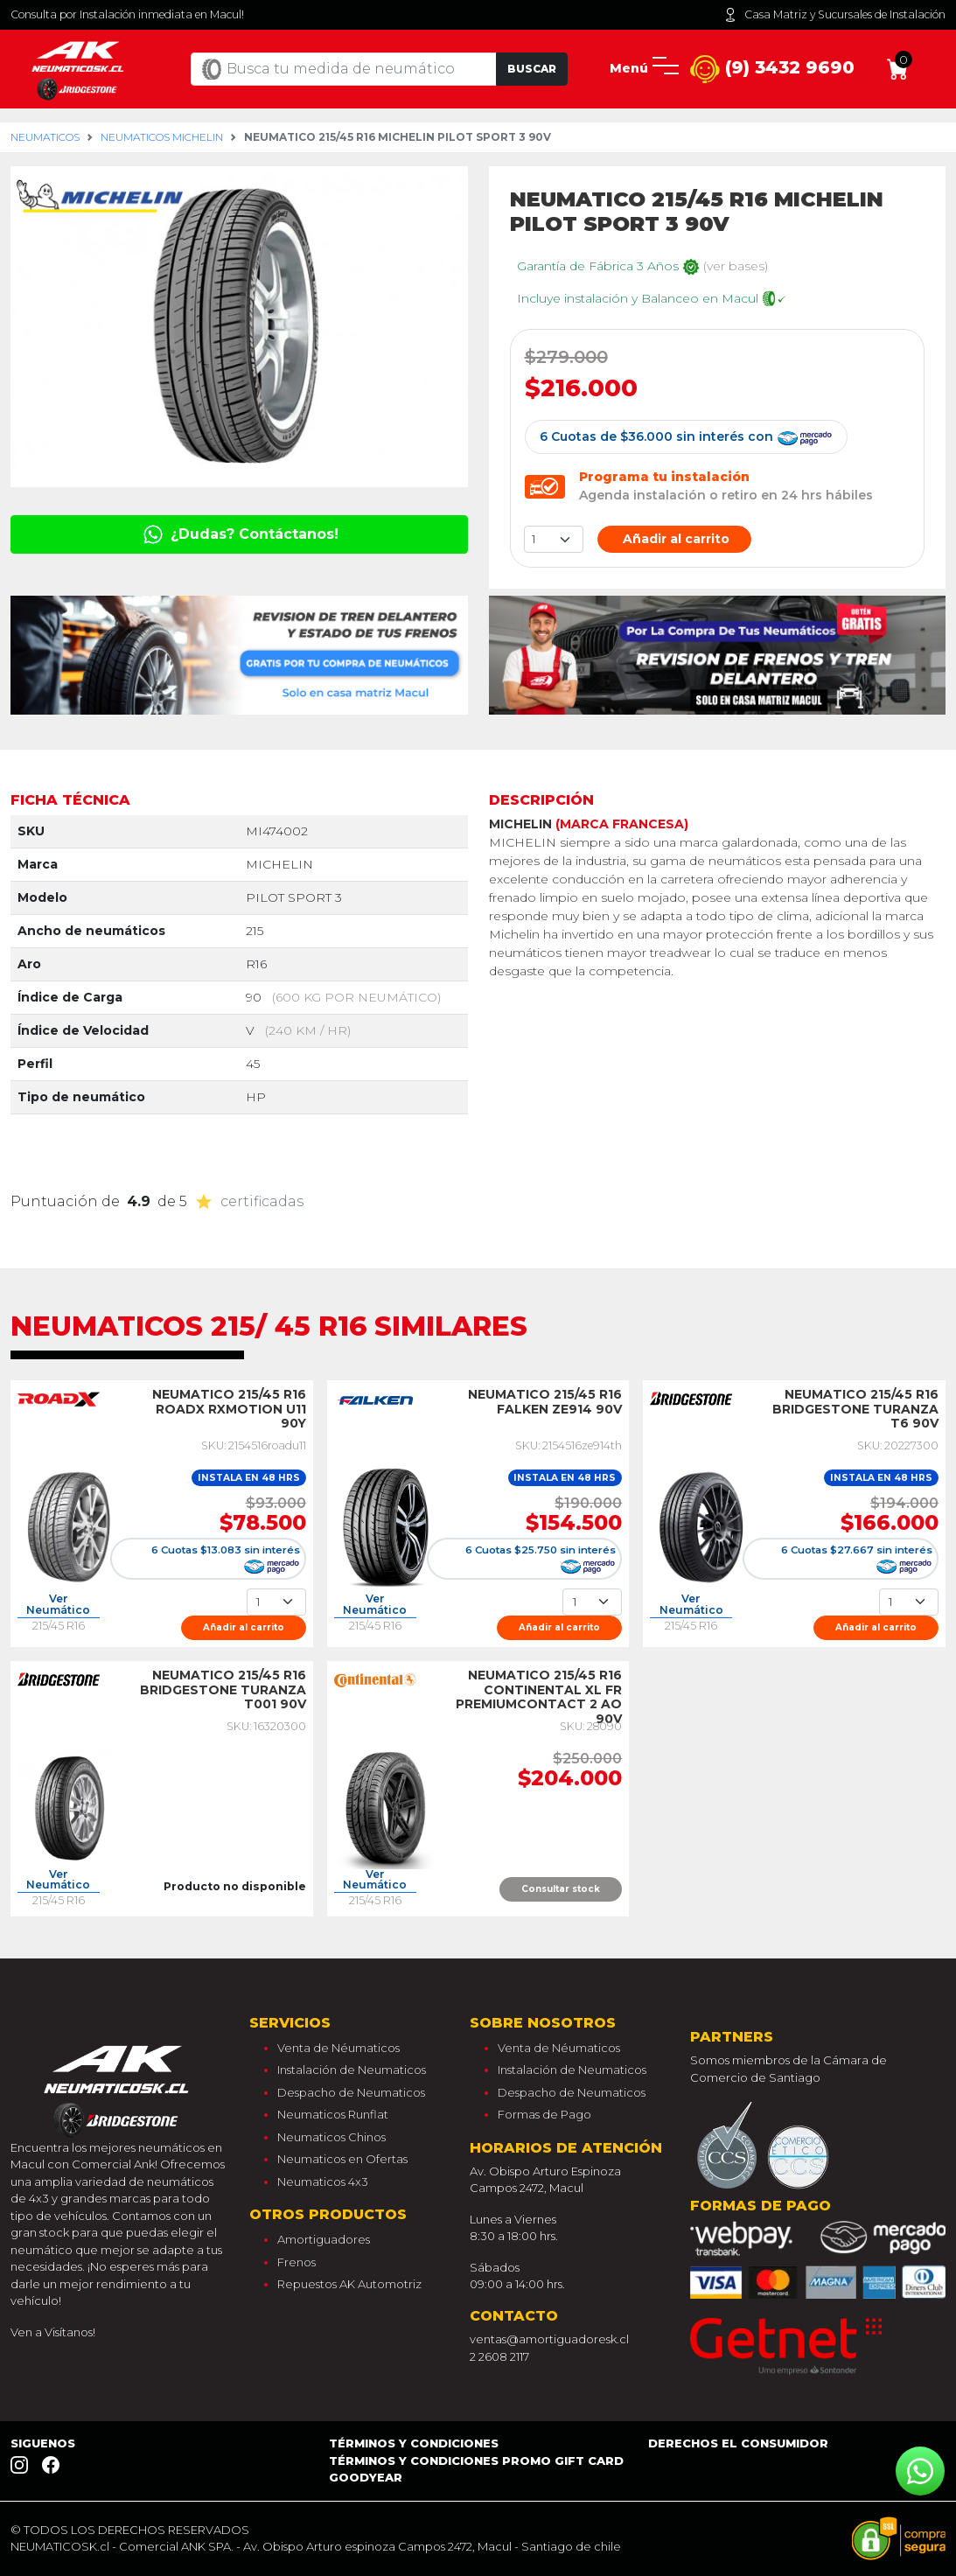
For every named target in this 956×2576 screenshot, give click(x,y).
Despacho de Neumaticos (351, 2092)
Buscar (531, 68)
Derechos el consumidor (738, 2443)
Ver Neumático (58, 1605)
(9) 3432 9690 (772, 69)
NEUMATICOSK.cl (59, 2546)
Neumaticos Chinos (331, 2137)
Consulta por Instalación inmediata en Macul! (127, 14)
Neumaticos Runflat (332, 2114)
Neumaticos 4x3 (322, 2182)
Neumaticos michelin (162, 136)
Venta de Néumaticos (338, 2048)
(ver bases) (735, 266)
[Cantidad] (276, 1602)
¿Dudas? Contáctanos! (239, 534)
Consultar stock (560, 1889)
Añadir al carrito (674, 539)
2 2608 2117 (499, 2356)
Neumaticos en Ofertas (342, 2159)
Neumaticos (45, 136)
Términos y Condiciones (414, 2443)
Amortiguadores (323, 2239)
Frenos (296, 2262)
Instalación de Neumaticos (351, 2070)
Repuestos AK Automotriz (349, 2284)
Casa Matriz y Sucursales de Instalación (834, 15)
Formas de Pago (544, 2114)
